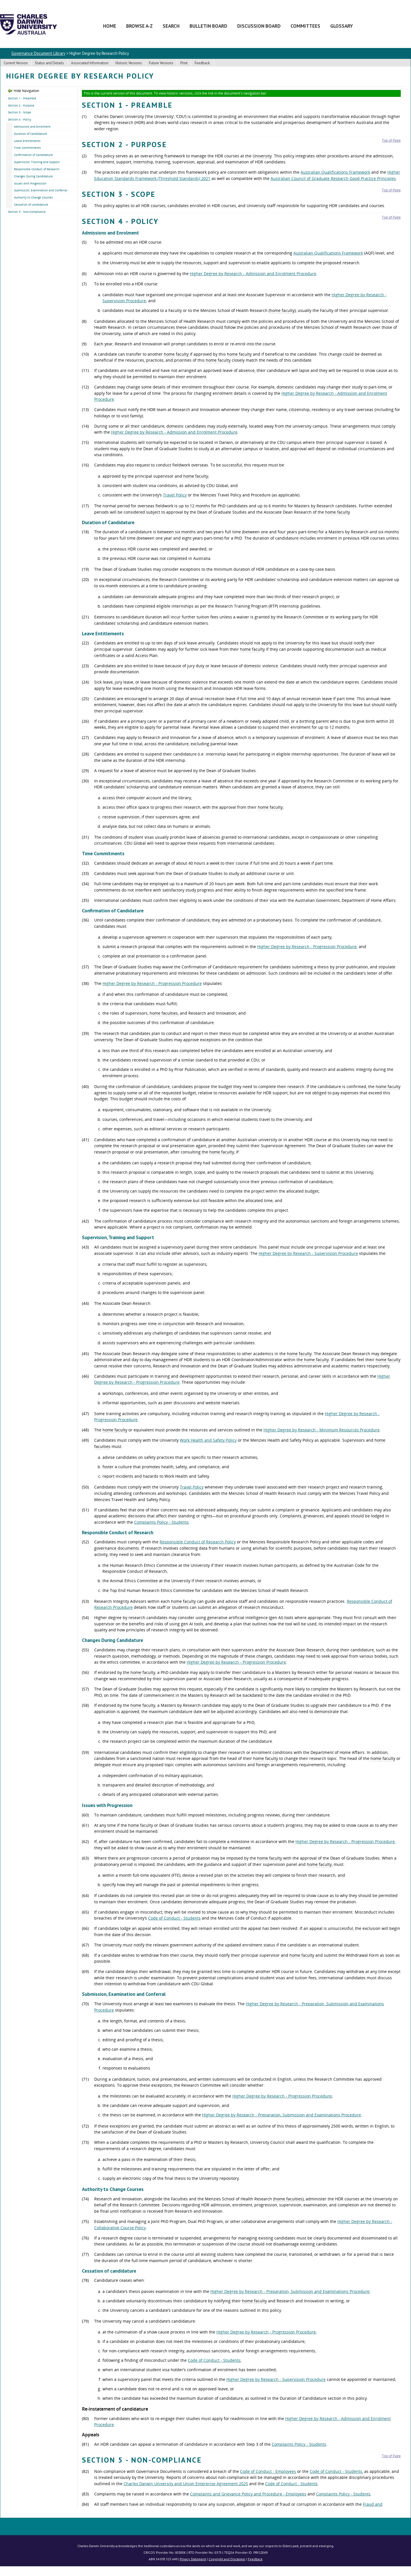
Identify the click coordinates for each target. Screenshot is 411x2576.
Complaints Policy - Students (161, 1522)
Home (109, 26)
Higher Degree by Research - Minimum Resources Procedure (321, 1430)
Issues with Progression (30, 183)
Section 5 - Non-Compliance (27, 212)
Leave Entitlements (27, 141)
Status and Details (49, 63)
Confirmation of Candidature (33, 155)
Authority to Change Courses (33, 197)
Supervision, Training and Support (37, 162)
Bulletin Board (208, 26)
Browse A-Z (139, 26)
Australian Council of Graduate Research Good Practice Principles (333, 178)
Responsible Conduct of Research (36, 169)
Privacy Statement (193, 2559)
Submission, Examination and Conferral (40, 190)
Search (171, 26)
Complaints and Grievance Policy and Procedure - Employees (248, 2494)
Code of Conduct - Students (174, 1918)
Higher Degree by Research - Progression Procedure (306, 946)
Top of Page (391, 140)
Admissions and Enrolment (32, 127)
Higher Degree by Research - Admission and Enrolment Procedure (253, 273)
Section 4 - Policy (19, 119)
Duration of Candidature (30, 134)
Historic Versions (129, 63)
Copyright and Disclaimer (227, 2559)
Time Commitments (27, 148)
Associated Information (89, 63)
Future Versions (161, 63)
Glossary (341, 26)
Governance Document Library (38, 53)
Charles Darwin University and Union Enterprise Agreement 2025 (186, 2483)
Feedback (202, 63)
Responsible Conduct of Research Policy (198, 1542)
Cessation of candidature (31, 205)
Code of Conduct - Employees (268, 2471)
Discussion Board (259, 26)
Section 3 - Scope (19, 112)
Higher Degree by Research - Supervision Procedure (308, 1253)
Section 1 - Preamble (22, 98)
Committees (305, 26)
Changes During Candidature (33, 176)
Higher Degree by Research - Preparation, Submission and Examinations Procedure (281, 2115)
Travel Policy (175, 495)
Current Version (16, 63)
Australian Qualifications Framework (335, 172)
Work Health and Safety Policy (208, 1440)
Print (184, 63)
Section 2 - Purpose (21, 105)
